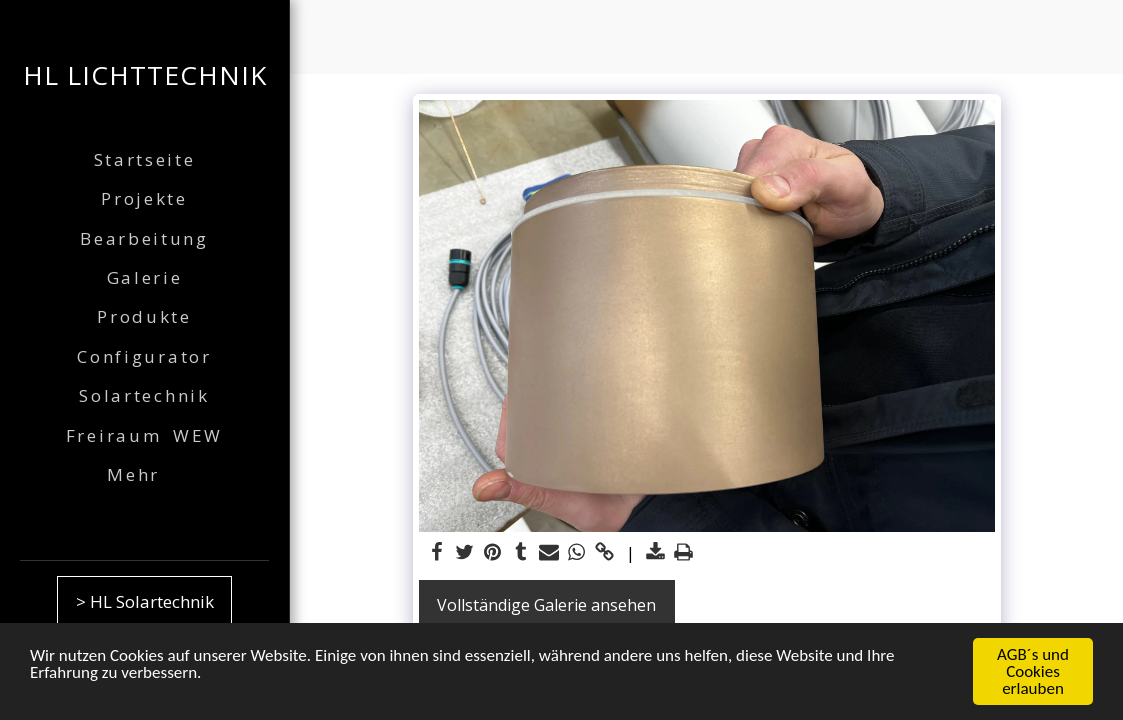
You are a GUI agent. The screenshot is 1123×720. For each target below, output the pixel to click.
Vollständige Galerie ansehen (546, 605)
